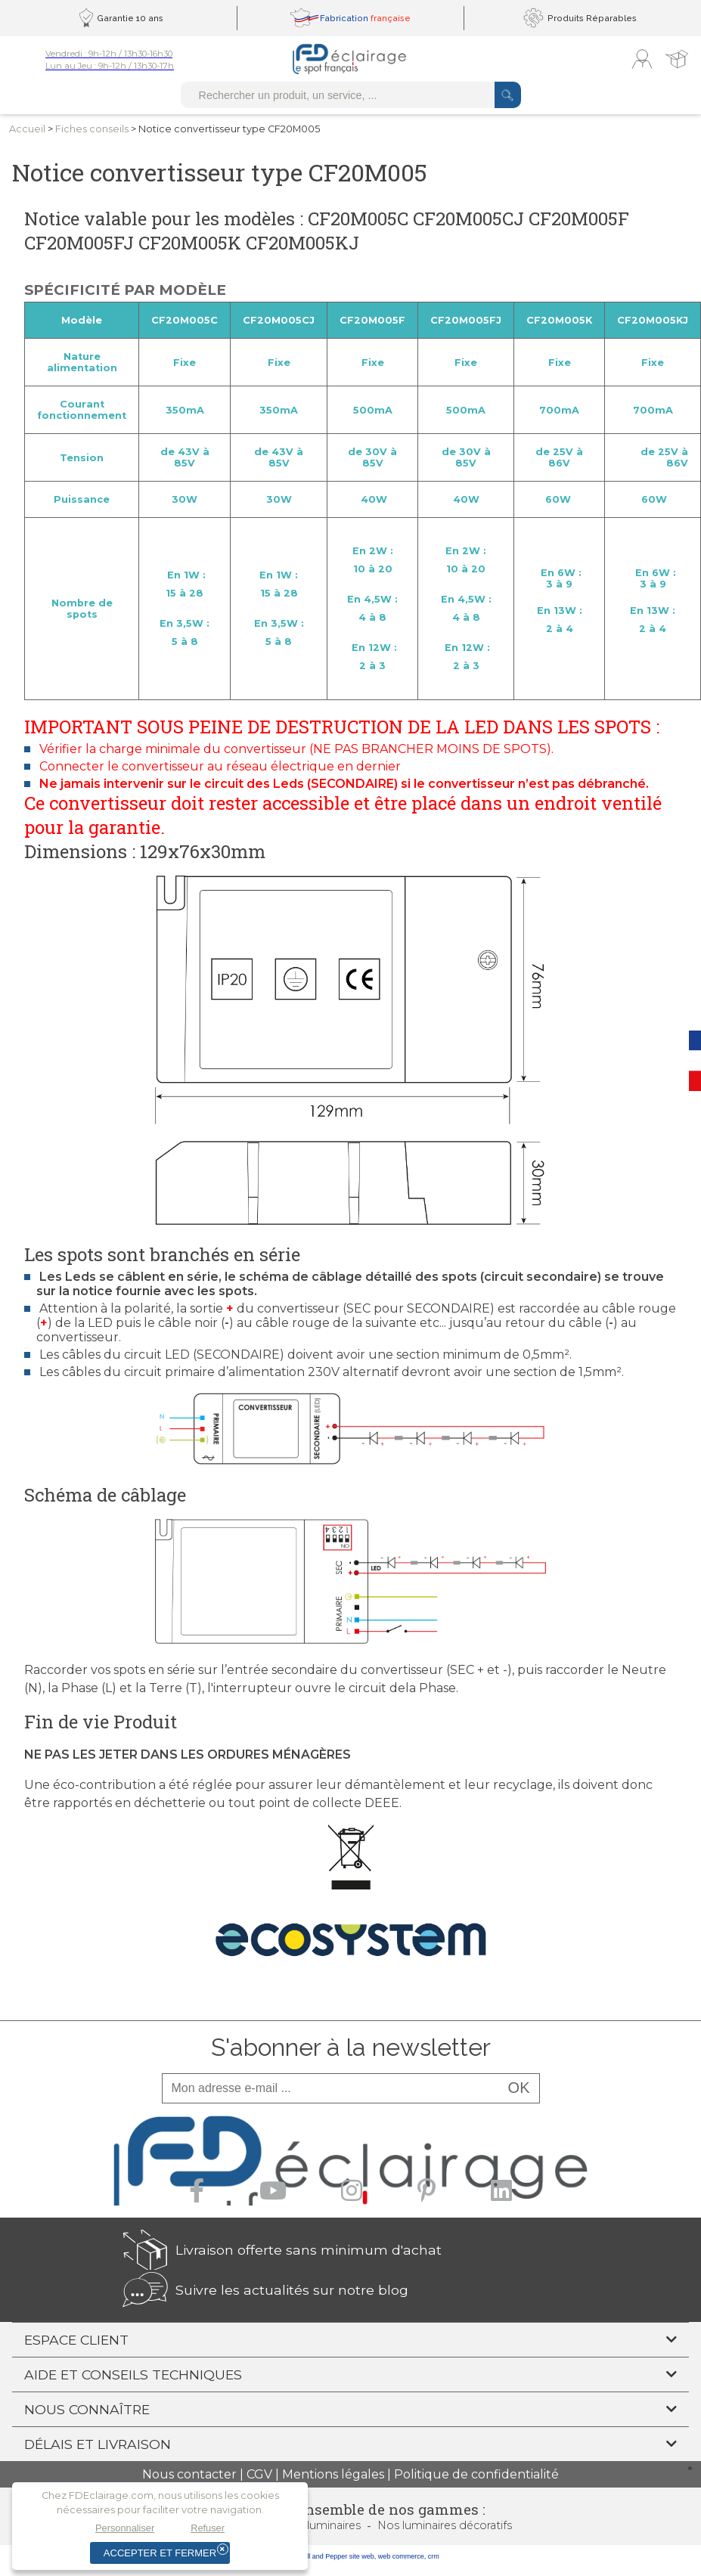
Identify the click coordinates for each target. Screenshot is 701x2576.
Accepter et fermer (160, 2553)
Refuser (208, 2528)
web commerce (401, 2556)
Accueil (27, 129)
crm (433, 2556)
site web (361, 2556)
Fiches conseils (92, 129)
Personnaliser (124, 2528)
